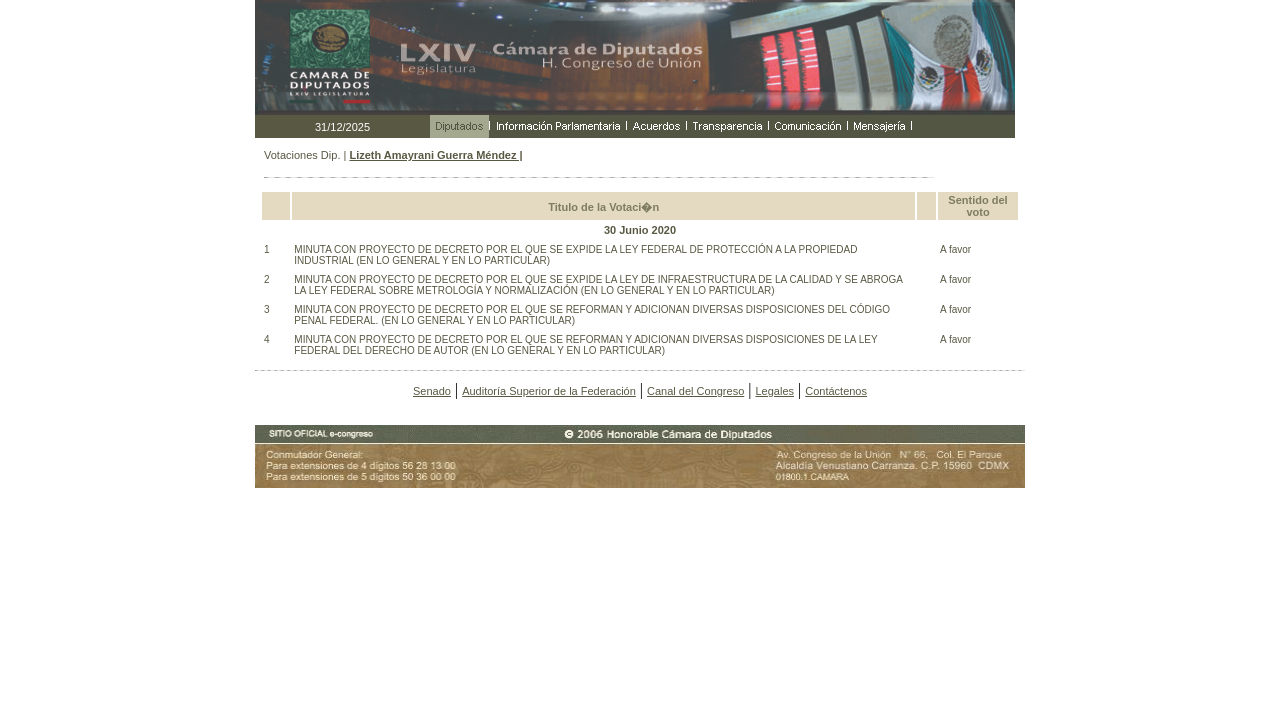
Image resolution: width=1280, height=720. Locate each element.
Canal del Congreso (695, 391)
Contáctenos (836, 391)
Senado (432, 391)
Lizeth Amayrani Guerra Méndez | (435, 155)
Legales (774, 391)
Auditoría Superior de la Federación (549, 391)
